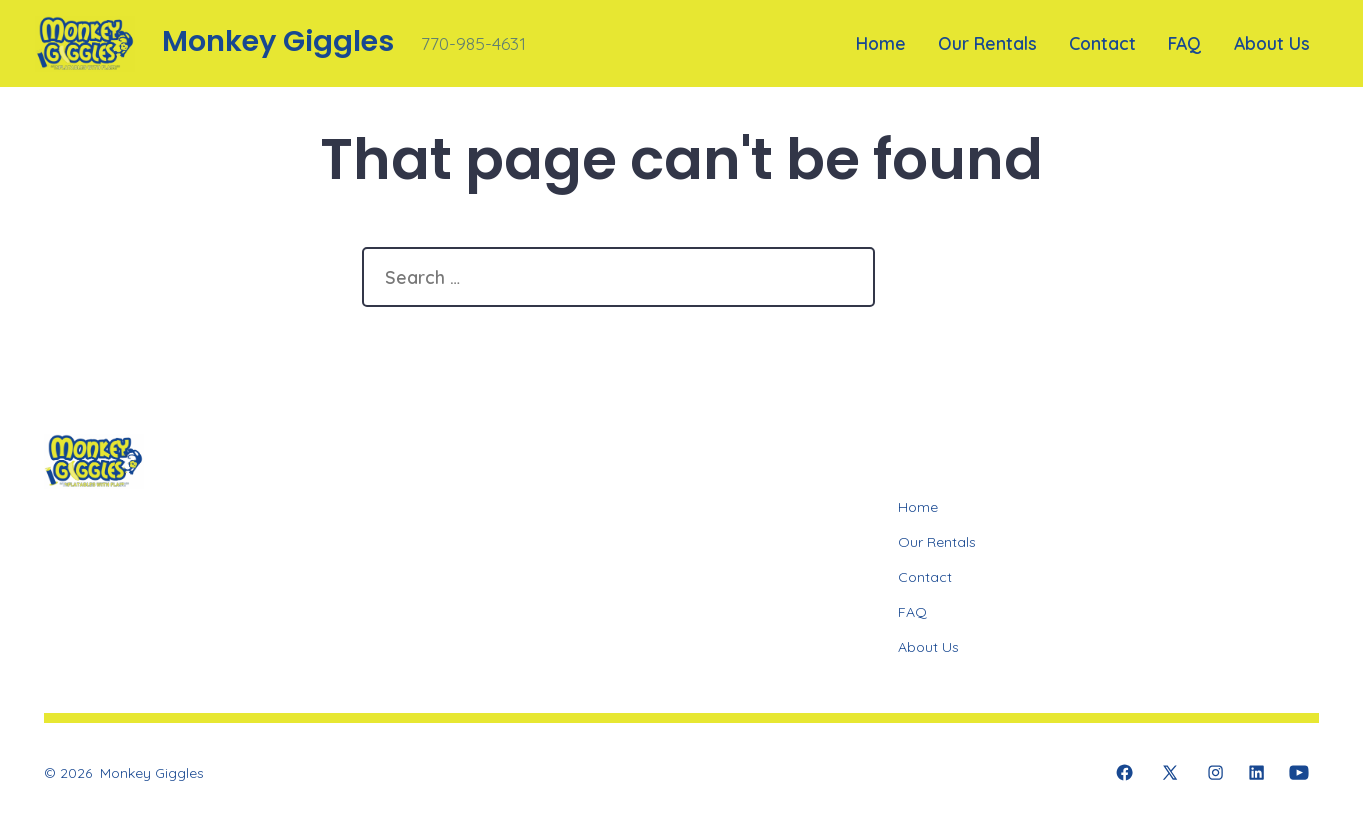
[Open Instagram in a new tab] (1215, 772)
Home (881, 43)
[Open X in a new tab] (1170, 772)
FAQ (1184, 43)
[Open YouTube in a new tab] (1299, 772)
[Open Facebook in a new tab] (1124, 772)
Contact (1102, 43)
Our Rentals (987, 43)
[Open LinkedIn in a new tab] (1256, 772)
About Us (1272, 43)
